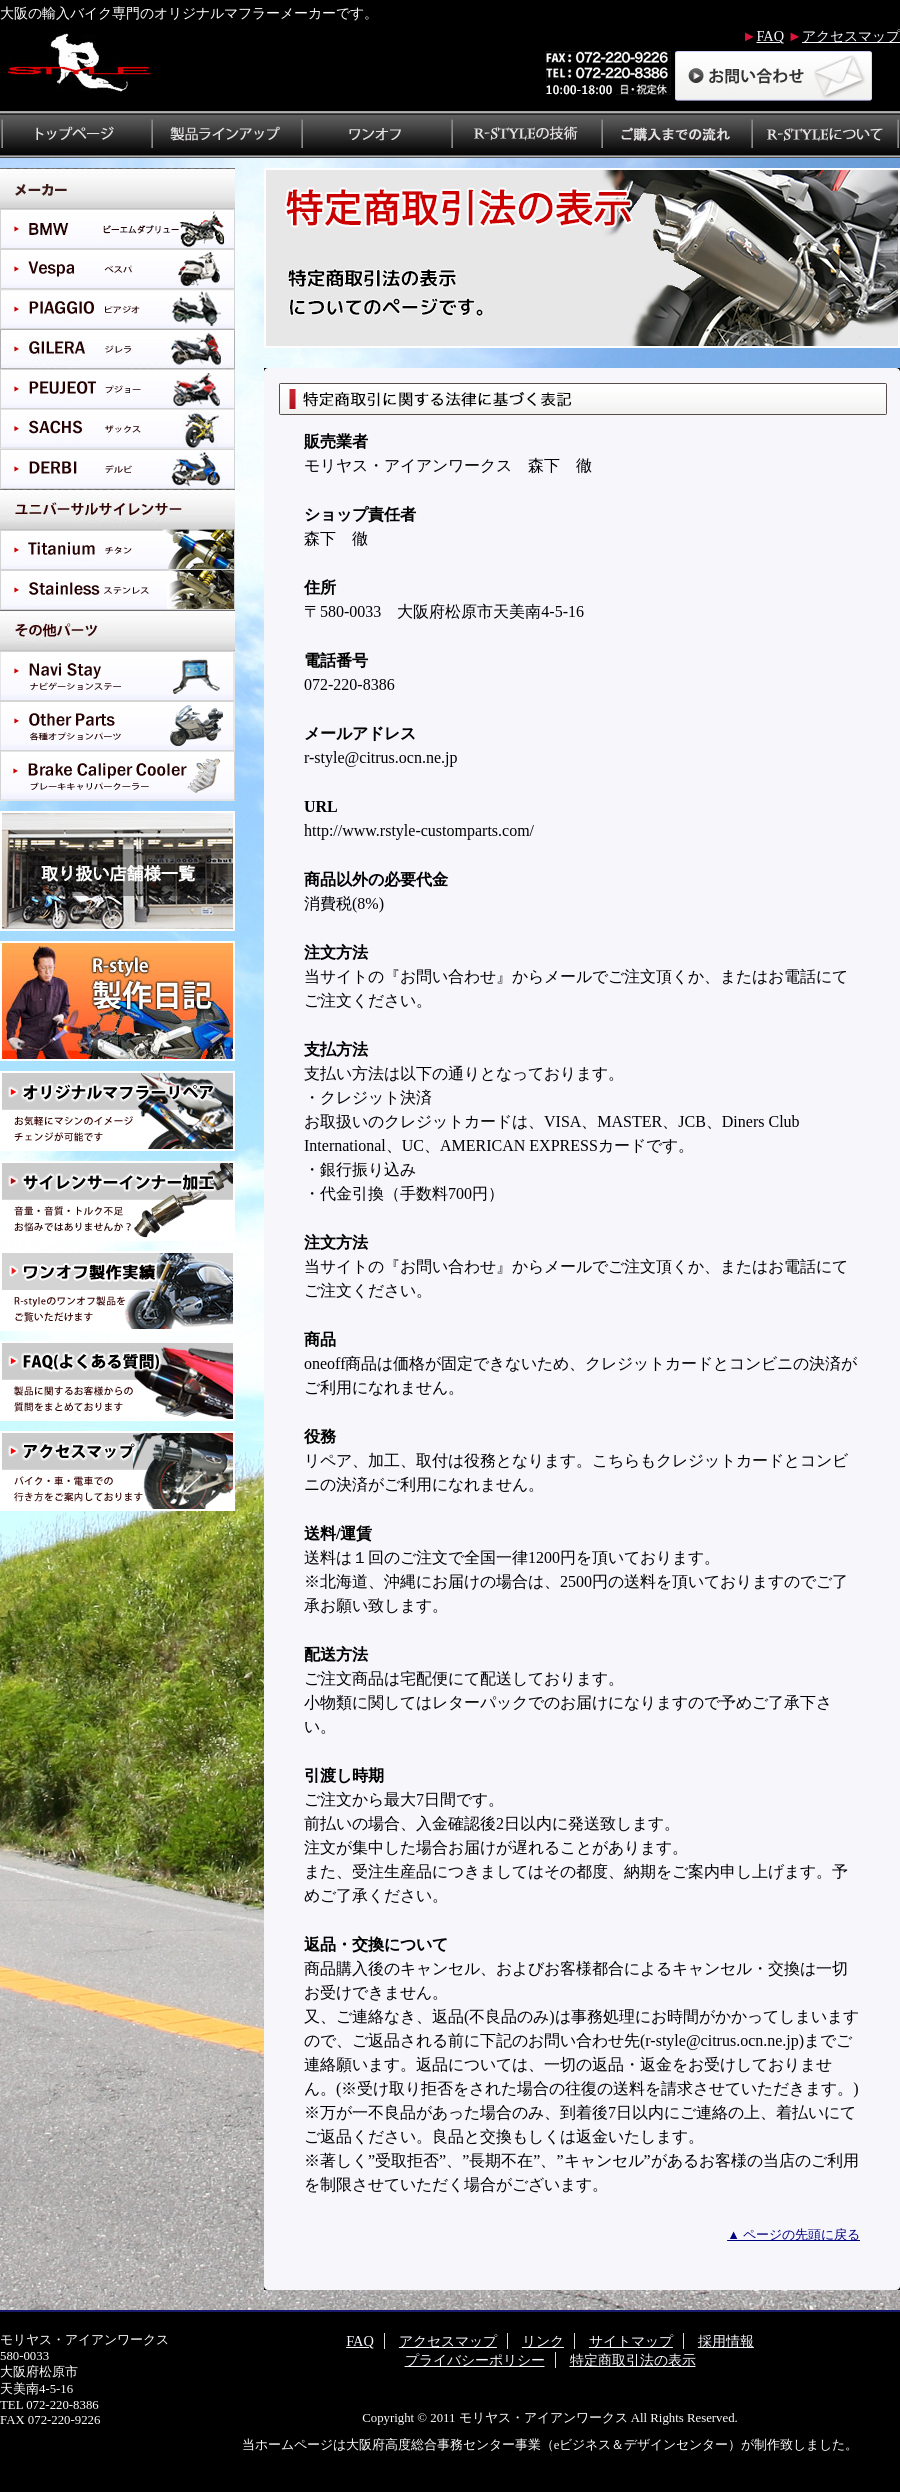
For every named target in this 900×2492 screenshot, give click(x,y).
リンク (543, 2341)
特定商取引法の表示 (633, 2360)
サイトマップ (631, 2341)
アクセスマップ (851, 36)
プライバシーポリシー (475, 2360)
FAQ (770, 36)
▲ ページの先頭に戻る (793, 2235)
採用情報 (726, 2341)
